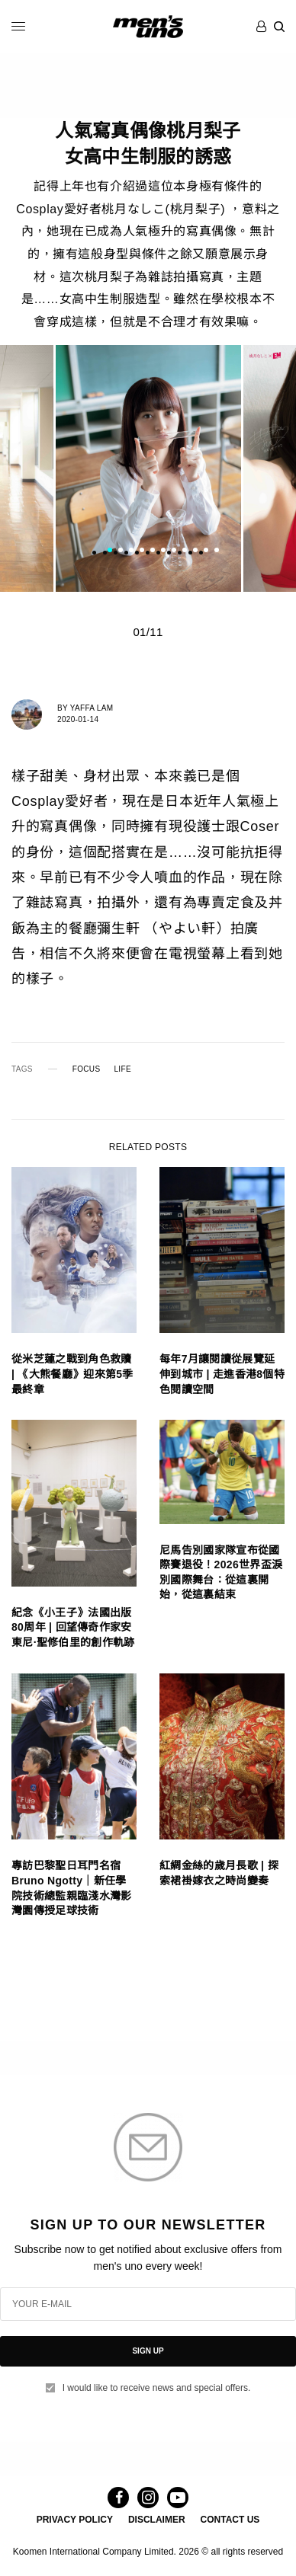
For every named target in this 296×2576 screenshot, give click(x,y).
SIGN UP (147, 2351)
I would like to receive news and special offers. (157, 2387)
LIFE (122, 1069)
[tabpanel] (148, 468)
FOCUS (86, 1069)
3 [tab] (131, 551)
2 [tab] (120, 551)
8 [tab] (184, 551)
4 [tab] (142, 551)
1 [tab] (110, 551)
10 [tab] (206, 551)
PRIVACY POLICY (75, 2519)
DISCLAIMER (156, 2519)
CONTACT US (230, 2519)
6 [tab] (163, 551)
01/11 (147, 631)
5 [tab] (152, 551)
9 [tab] (195, 551)
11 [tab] (216, 551)
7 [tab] (174, 551)
